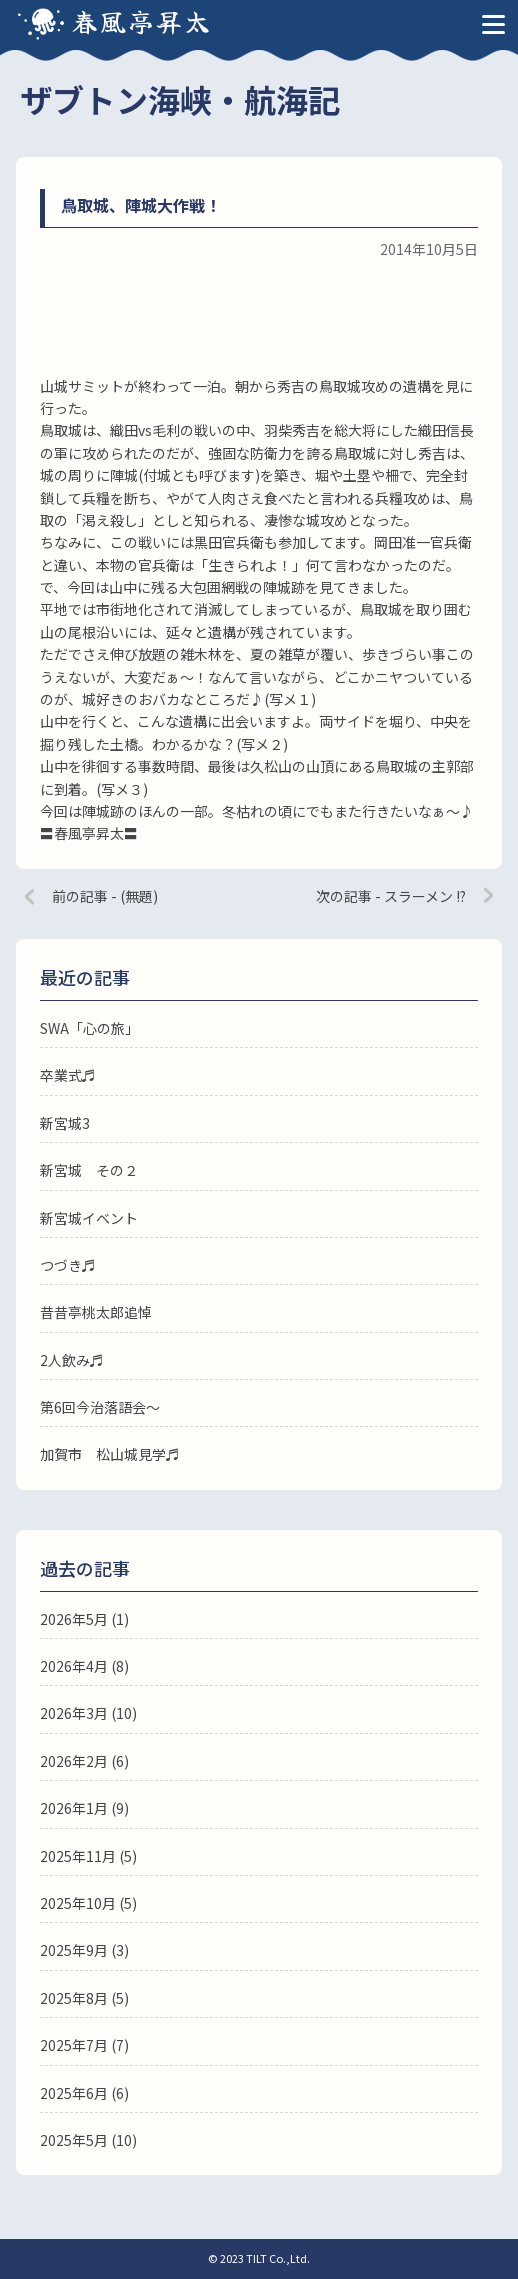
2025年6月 (74, 2093)
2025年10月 (78, 1903)
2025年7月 (74, 2045)
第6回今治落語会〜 (100, 1407)
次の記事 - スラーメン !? (391, 896)
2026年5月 (74, 1619)
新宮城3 (65, 1123)
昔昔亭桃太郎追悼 (96, 1312)
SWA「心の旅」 (89, 1028)
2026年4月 (74, 1666)
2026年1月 (74, 1808)
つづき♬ (68, 1265)
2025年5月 (74, 2140)
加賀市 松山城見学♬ (110, 1454)
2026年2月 (74, 1761)
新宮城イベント (89, 1218)
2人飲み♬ (72, 1360)
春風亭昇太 (142, 20)
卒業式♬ (68, 1075)
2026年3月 (74, 1713)
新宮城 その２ (89, 1170)
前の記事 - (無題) (105, 896)
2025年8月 (74, 1998)
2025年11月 (78, 1856)
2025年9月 (74, 1950)
